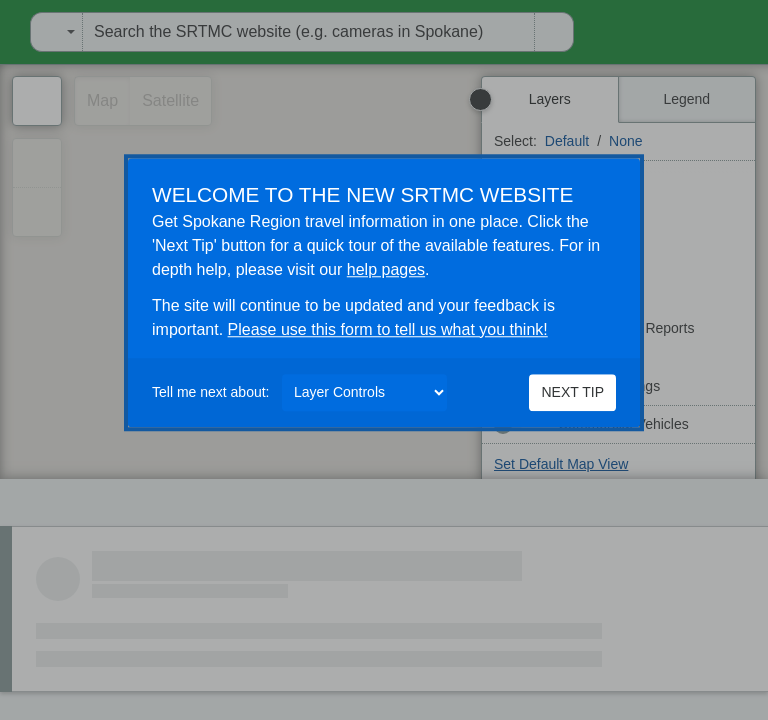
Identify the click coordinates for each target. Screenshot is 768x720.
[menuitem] (6, 32)
